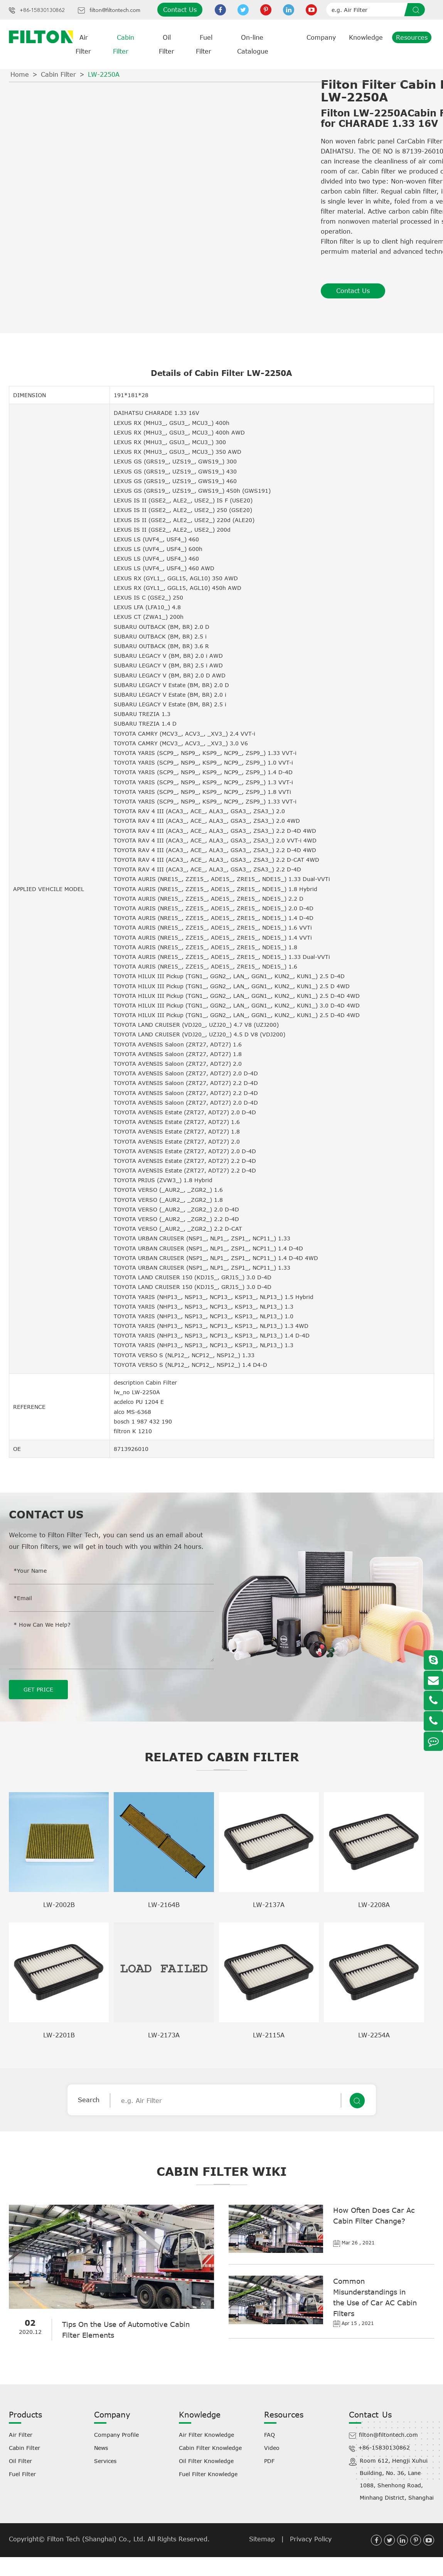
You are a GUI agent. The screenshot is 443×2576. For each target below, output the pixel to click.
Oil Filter (20, 2460)
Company (321, 37)
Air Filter (20, 2434)
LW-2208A (374, 1904)
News (101, 2447)
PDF (269, 2460)
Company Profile (116, 2434)
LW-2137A (269, 1904)
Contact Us (180, 9)
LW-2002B (59, 1904)
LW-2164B (164, 1904)
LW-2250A (104, 74)
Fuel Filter (22, 2473)
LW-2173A (164, 2034)
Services (105, 2460)
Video (272, 2447)
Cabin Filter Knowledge (210, 2447)
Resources (412, 37)
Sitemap (262, 2538)
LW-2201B (59, 2034)
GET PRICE (38, 1689)
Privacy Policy (311, 2538)
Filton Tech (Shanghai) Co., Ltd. (97, 2538)
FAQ (269, 2434)
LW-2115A (269, 2034)
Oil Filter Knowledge (206, 2460)
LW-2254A (374, 2034)
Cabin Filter (58, 74)
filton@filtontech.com (114, 10)
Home (19, 74)
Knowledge (366, 37)
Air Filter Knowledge (206, 2434)
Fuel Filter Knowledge (208, 2473)
